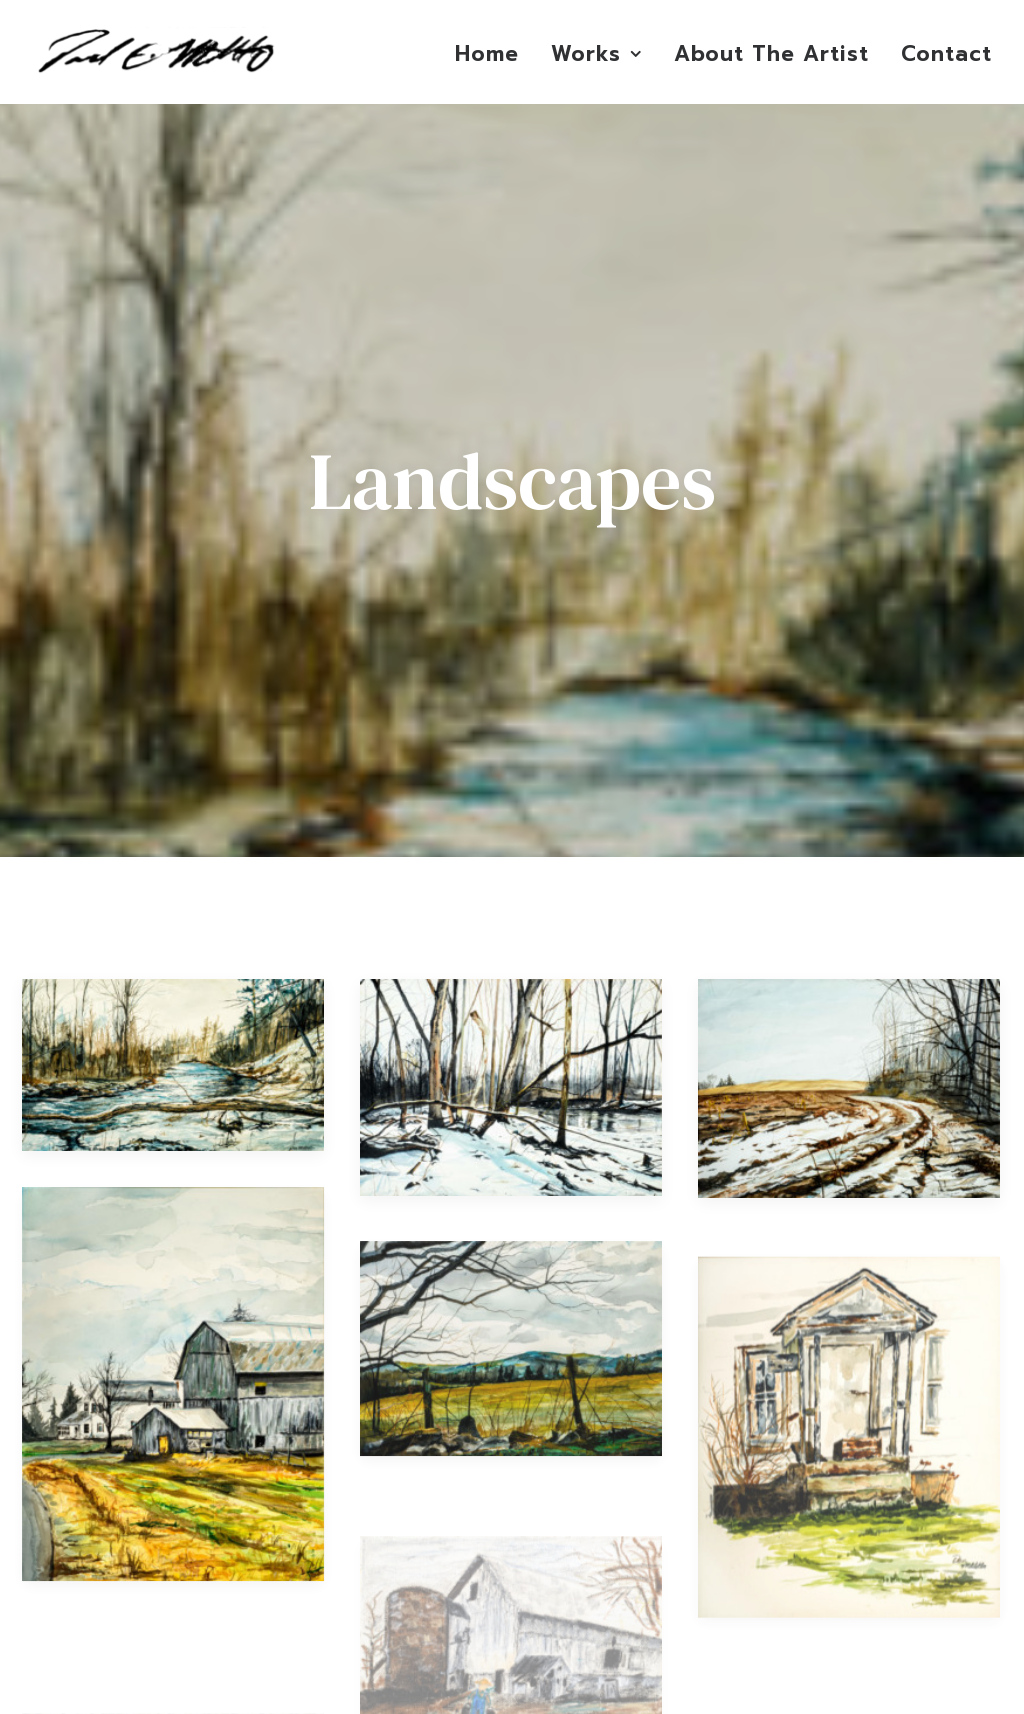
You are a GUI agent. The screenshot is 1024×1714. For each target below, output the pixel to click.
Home (487, 54)
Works (596, 54)
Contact (946, 54)
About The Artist (771, 54)
